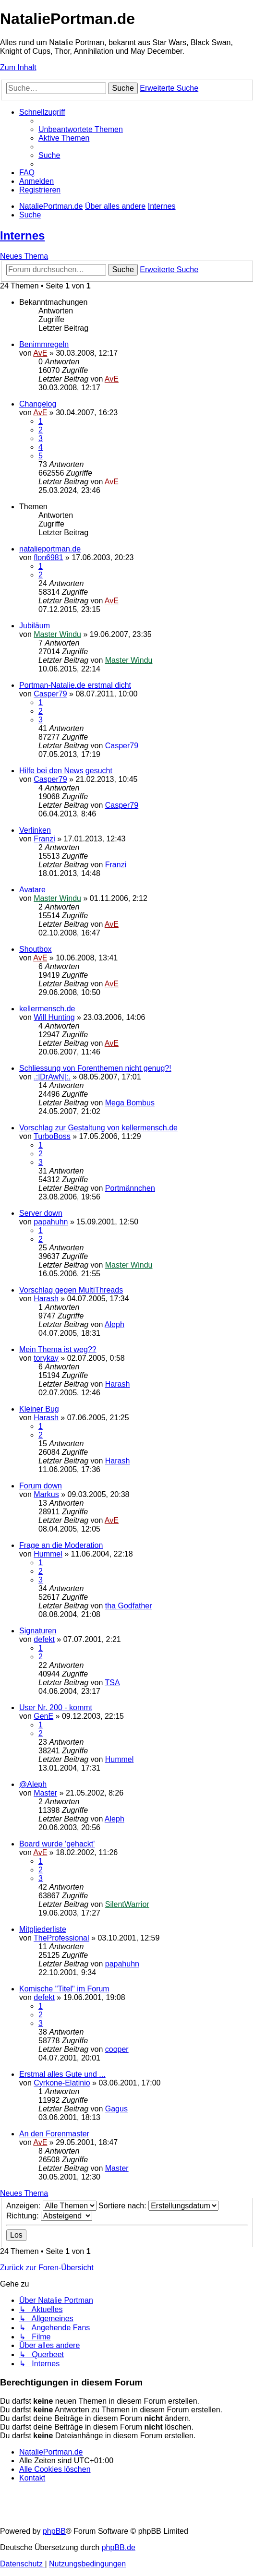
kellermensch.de (47, 1009)
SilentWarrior (127, 1904)
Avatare (32, 890)
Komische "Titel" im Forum (64, 1989)
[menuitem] (80, 129)
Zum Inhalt (18, 67)
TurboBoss (52, 1136)
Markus (46, 1494)
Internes (22, 235)
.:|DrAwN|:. (52, 1077)
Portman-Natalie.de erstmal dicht (75, 685)
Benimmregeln (44, 344)
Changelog (37, 404)
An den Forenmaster (54, 2134)
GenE (43, 1716)
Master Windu (57, 634)
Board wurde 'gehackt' (57, 1844)
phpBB (54, 2531)
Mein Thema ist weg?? (58, 1349)
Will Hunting (54, 1017)
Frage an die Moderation (61, 1545)
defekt (44, 1639)
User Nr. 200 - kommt (55, 1707)
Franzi (44, 839)
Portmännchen (130, 1188)
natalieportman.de (50, 549)
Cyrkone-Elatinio (62, 2083)
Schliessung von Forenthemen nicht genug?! (95, 1068)
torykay (46, 1358)
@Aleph (33, 1784)
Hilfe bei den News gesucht (65, 771)
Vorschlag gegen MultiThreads (71, 1290)
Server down (40, 1213)
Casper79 (50, 694)
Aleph (114, 1324)
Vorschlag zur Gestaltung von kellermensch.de (98, 1128)
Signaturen (37, 1631)
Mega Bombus (130, 1103)
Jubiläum (34, 626)
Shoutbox (35, 949)
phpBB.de (118, 2547)
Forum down (40, 1486)
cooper (117, 2049)
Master (45, 1793)
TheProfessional (61, 1938)
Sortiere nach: (158, 2206)
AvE (40, 353)
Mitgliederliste (42, 1929)
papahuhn (51, 1222)
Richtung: (49, 2216)
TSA (112, 1682)
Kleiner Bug (39, 1409)
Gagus (116, 2109)
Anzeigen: (51, 2206)
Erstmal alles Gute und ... (62, 2074)
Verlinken (35, 830)
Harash (46, 1298)
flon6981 (48, 557)
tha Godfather (128, 1606)
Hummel (48, 1554)
